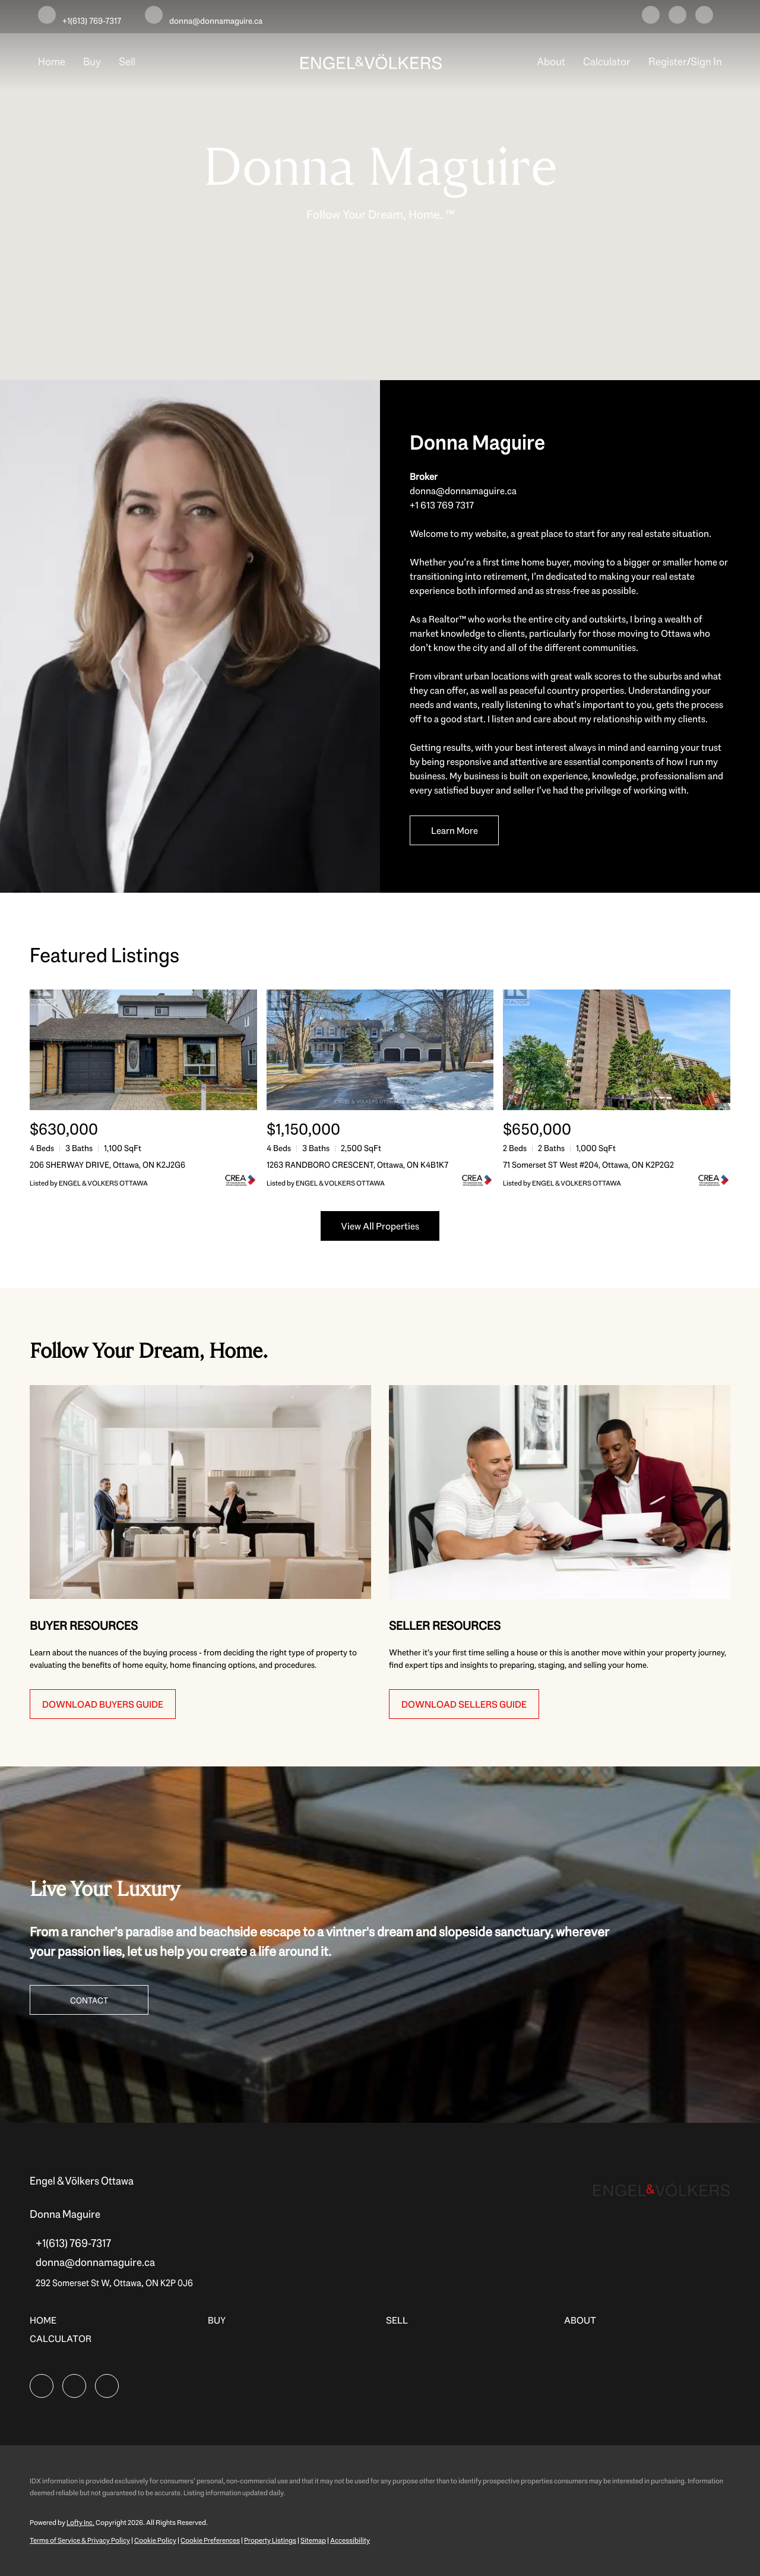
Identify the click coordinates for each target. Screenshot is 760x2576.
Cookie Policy (155, 2540)
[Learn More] (454, 830)
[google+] (704, 16)
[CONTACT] (89, 2000)
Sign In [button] (706, 62)
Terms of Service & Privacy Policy (80, 2540)
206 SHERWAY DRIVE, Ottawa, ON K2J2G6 (107, 1164)
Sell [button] (127, 62)
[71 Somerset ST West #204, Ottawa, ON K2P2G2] (616, 1050)
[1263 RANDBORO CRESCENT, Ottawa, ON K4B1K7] (380, 1050)
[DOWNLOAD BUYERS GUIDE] (103, 1704)
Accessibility (350, 2540)
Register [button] (667, 62)
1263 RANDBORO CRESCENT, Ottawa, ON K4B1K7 (357, 1164)
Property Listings (270, 2540)
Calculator (607, 62)
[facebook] (651, 16)
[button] (46, 2324)
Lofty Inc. (80, 2522)
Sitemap (313, 2540)
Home (51, 62)
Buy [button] (92, 62)
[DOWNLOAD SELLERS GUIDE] (464, 1704)
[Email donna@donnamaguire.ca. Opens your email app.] (203, 16)
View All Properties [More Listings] (380, 1226)
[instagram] (677, 16)
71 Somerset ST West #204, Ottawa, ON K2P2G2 (588, 1164)
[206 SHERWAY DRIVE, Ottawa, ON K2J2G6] (143, 1050)
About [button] (551, 62)
